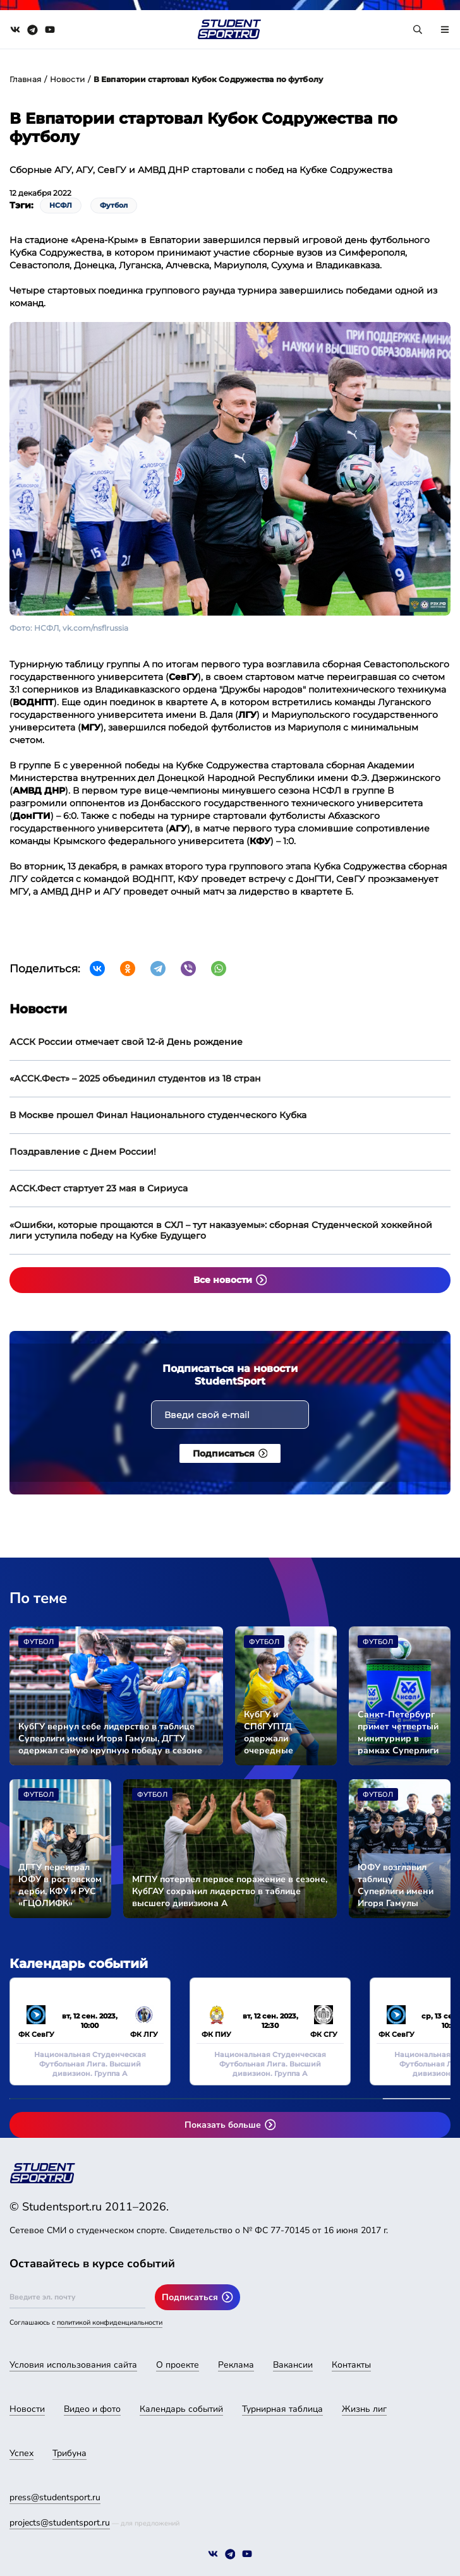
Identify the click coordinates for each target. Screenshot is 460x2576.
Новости (67, 79)
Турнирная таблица (282, 2409)
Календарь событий (181, 2409)
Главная (25, 79)
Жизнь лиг (364, 2409)
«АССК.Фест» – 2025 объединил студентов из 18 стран (135, 1078)
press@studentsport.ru (54, 2497)
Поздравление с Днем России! (82, 1151)
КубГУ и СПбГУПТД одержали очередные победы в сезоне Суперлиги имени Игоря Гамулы (282, 1732)
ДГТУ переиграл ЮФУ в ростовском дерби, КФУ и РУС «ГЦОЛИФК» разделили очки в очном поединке (60, 1885)
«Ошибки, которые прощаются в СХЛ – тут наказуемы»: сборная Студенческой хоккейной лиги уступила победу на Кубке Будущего (220, 1230)
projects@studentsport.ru (59, 2523)
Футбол (114, 205)
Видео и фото (92, 2409)
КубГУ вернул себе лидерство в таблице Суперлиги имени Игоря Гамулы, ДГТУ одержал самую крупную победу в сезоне (110, 1738)
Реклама (236, 2365)
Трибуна (69, 2453)
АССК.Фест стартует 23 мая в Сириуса (98, 1188)
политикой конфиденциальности (109, 2322)
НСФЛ (60, 205)
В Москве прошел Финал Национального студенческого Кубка (157, 1115)
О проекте (177, 2365)
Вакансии (293, 2365)
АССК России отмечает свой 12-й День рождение (126, 1041)
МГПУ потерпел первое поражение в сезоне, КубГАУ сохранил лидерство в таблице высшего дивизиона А (229, 1891)
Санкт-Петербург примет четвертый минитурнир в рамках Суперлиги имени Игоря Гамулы (398, 1732)
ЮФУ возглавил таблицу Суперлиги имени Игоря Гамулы (395, 1885)
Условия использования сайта (73, 2365)
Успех (21, 2453)
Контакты (351, 2365)
